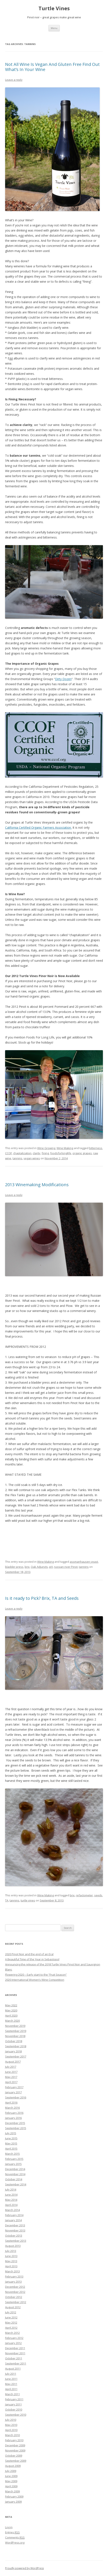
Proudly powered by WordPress (24, 2568)
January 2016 (13, 2118)
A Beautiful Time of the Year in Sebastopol (32, 1959)
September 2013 (15, 2241)
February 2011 (14, 2399)
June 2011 (11, 2379)
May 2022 (11, 2005)
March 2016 (12, 2108)
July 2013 (10, 2251)
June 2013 (11, 2256)
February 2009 (14, 2496)
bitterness (95, 1148)
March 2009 (12, 2491)
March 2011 (12, 2394)
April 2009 (11, 2486)
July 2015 (10, 2133)
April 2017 (11, 2082)
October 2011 (13, 2358)
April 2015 (11, 2148)
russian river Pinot (66, 1567)
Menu (54, 28)
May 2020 (11, 2010)
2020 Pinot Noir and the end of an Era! (29, 1954)
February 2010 (14, 2440)
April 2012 (11, 2328)
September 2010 (15, 2415)
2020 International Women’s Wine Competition (34, 1980)
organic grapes (82, 1153)
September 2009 (15, 2461)
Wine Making (65, 1148)
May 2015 (11, 2143)
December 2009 (15, 2445)
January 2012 (13, 2343)
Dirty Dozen (63, 679)
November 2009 (15, 2450)
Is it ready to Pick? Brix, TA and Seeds (42, 1598)
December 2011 (15, 2348)
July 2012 (10, 2312)
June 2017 (11, 2072)
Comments (15, 2537)
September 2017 (15, 2056)
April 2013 (11, 2266)
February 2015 (14, 2159)
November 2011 (15, 2353)
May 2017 (11, 2077)
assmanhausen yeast (84, 1562)
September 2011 (15, 2363)
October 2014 (13, 2179)
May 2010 (11, 2425)
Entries (12, 2532)
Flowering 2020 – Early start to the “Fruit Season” (36, 1975)
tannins (17, 1158)
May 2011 (11, 2384)
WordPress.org (14, 2542)
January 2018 (13, 2051)
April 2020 (11, 2015)
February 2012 (14, 2338)
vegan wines (32, 1158)
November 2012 (15, 2292)
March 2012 (12, 2333)
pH (51, 1567)
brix (27, 1567)
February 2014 (14, 2215)
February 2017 (14, 2087)
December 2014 (15, 2169)
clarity (36, 1153)
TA (6, 1900)
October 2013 (13, 2235)
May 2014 (11, 2200)
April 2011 (11, 2389)
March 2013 (12, 2271)
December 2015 (15, 2123)
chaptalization (22, 1153)
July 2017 (10, 2067)
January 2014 (13, 2220)
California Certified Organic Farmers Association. (38, 827)
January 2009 (13, 2502)
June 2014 (11, 2195)
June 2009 (11, 2476)
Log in (9, 2527)
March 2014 (12, 2210)
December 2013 (15, 2225)
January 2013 (13, 2282)
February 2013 (14, 2276)
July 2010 (10, 2420)
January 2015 (13, 2164)
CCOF (8, 1153)
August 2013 (13, 2246)
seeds (98, 1895)
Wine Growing (46, 1148)
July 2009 (10, 2471)
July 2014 (10, 2189)
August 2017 (13, 2061)
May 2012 (11, 2322)
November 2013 (15, 2230)
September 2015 (15, 2128)
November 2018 (15, 2036)
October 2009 (13, 2455)
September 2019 (15, 2031)
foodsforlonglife (60, 1153)
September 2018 (15, 2046)
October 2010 (13, 2409)
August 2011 (13, 2368)
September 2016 (15, 2097)
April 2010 (11, 2430)
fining (45, 1153)
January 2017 (13, 2092)
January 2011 (13, 2404)
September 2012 (15, 2302)
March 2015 (12, 2154)
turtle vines (28, 1900)
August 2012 (13, 2307)
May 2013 (11, 2261)
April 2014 (11, 2205)
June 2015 (11, 2138)
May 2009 (11, 2481)
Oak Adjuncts (39, 1567)
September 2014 (15, 2184)
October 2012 (13, 2297)
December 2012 (15, 2287)
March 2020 (12, 2021)
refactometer (84, 1895)
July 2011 (10, 2374)
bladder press (14, 1567)
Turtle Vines (54, 8)
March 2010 (12, 2435)
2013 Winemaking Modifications (37, 1184)
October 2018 (13, 2041)
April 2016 (11, 2102)
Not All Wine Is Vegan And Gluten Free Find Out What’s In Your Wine (52, 66)
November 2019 (15, 2026)
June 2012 (11, 2317)
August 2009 (13, 2466)
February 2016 (14, 2113)
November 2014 (15, 2174)
